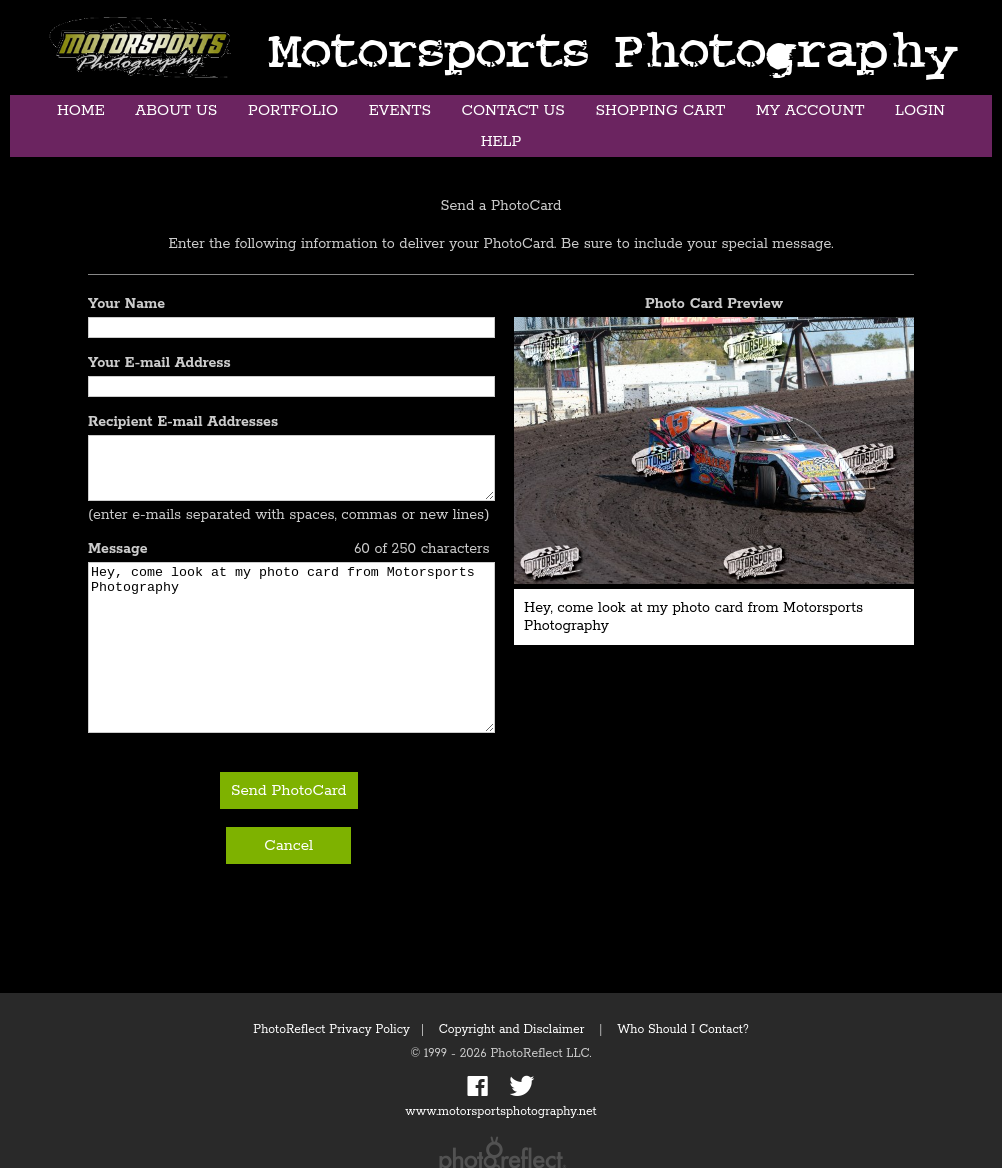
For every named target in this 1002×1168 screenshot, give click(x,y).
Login (920, 110)
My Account (810, 110)
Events (400, 110)
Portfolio (293, 110)
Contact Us (513, 110)
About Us (176, 110)
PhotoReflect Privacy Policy (331, 1029)
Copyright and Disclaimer (513, 1029)
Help (501, 141)
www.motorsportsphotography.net (500, 1111)
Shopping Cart (660, 110)
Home (81, 110)
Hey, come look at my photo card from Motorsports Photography (292, 676)
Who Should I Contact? (683, 1029)
